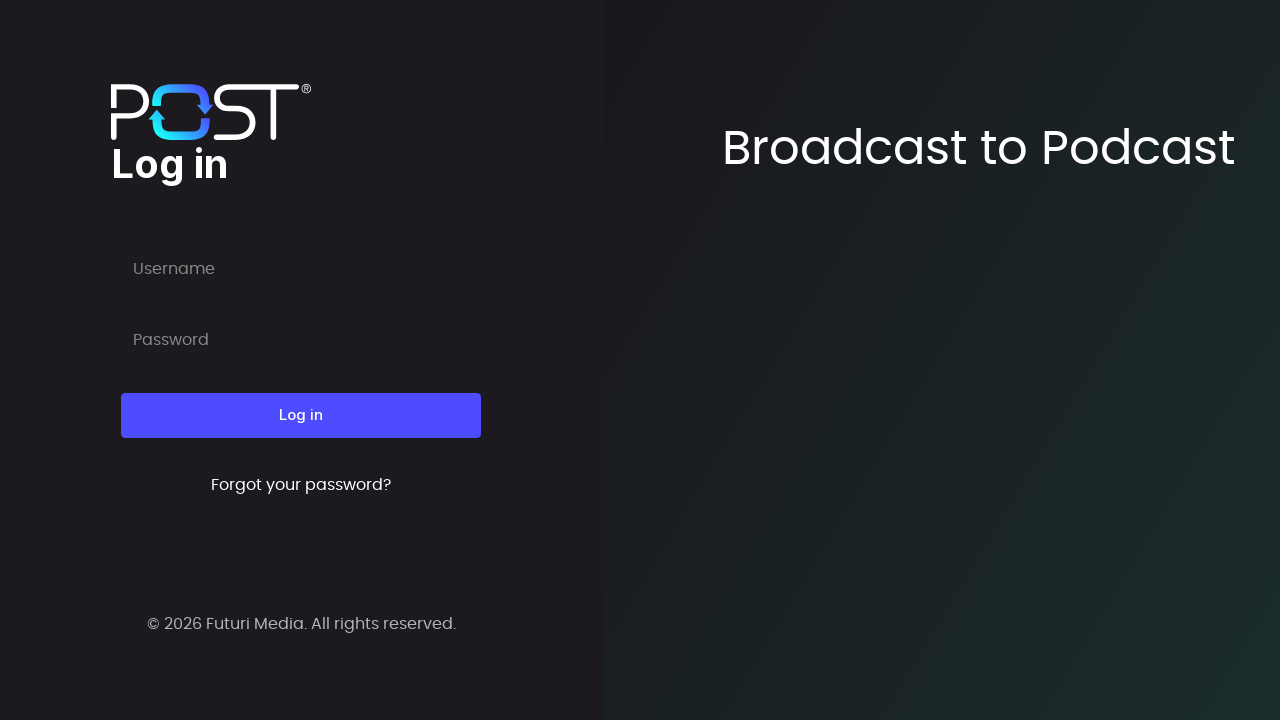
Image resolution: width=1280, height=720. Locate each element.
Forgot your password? (301, 485)
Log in (301, 414)
